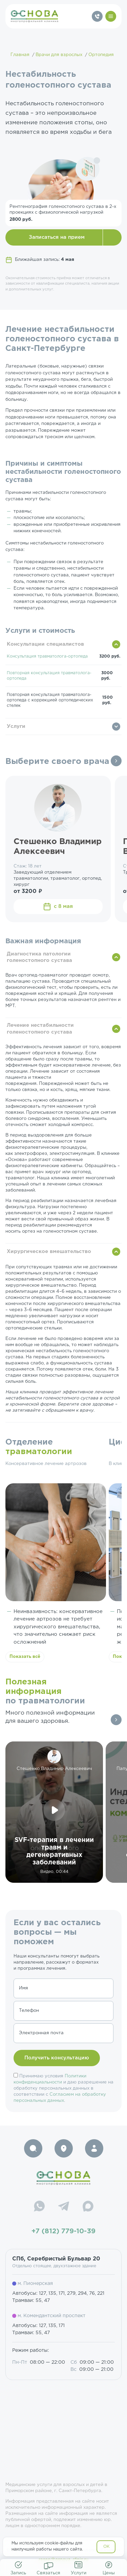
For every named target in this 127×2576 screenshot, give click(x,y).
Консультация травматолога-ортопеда (47, 656)
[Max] (88, 2207)
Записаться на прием (57, 237)
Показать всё (24, 1657)
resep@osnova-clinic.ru (63, 2560)
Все (116, 760)
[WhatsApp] (39, 2207)
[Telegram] (63, 2207)
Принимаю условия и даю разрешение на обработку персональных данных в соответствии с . (63, 2088)
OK (106, 2546)
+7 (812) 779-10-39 (63, 2231)
